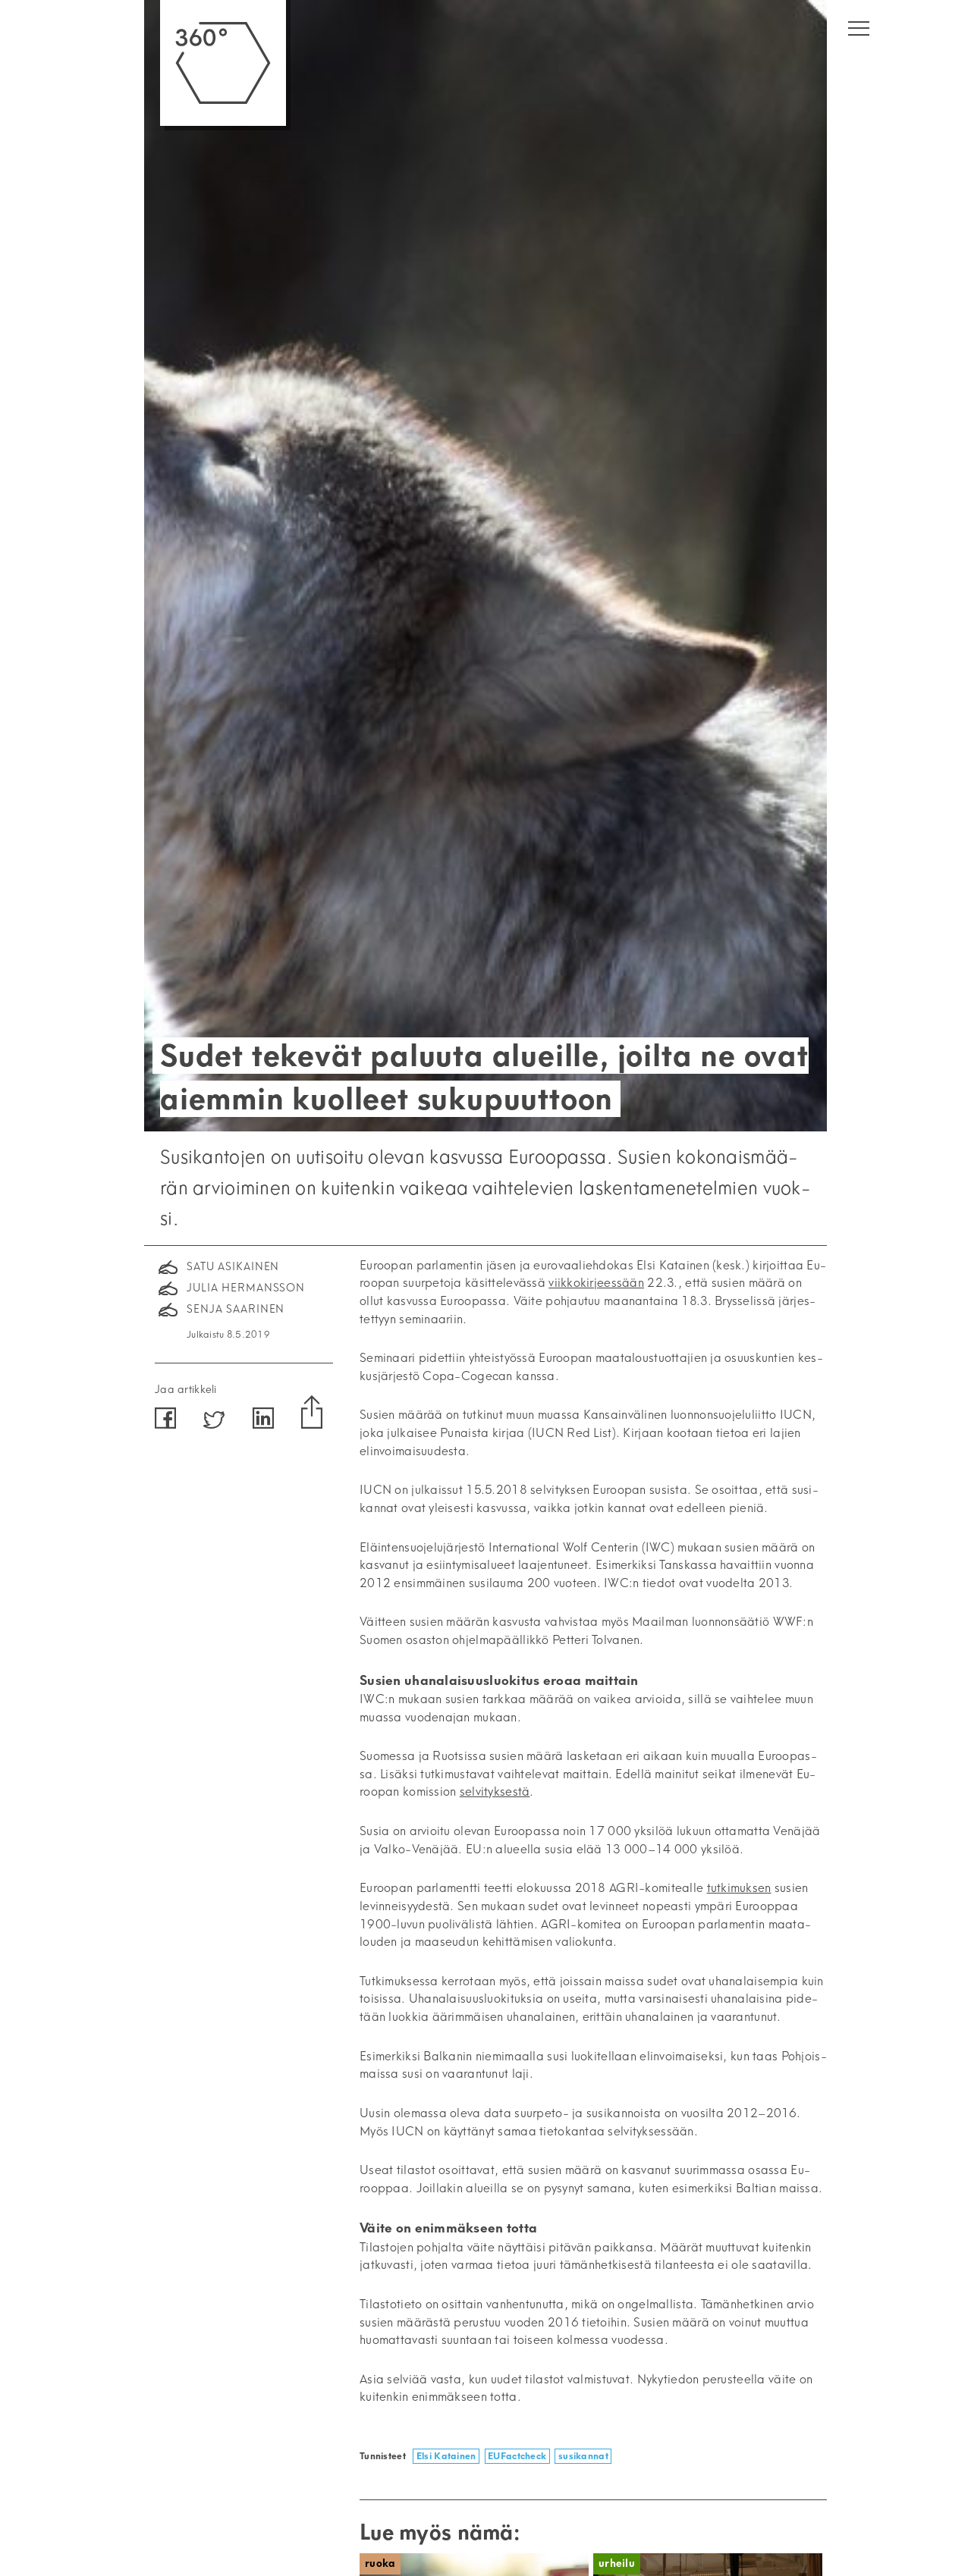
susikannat (583, 2455)
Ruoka (380, 2563)
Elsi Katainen (446, 2455)
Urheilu (617, 2563)
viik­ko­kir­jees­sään (596, 1282)
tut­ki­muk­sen (739, 1888)
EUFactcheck (517, 2455)
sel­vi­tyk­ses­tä (495, 1791)
